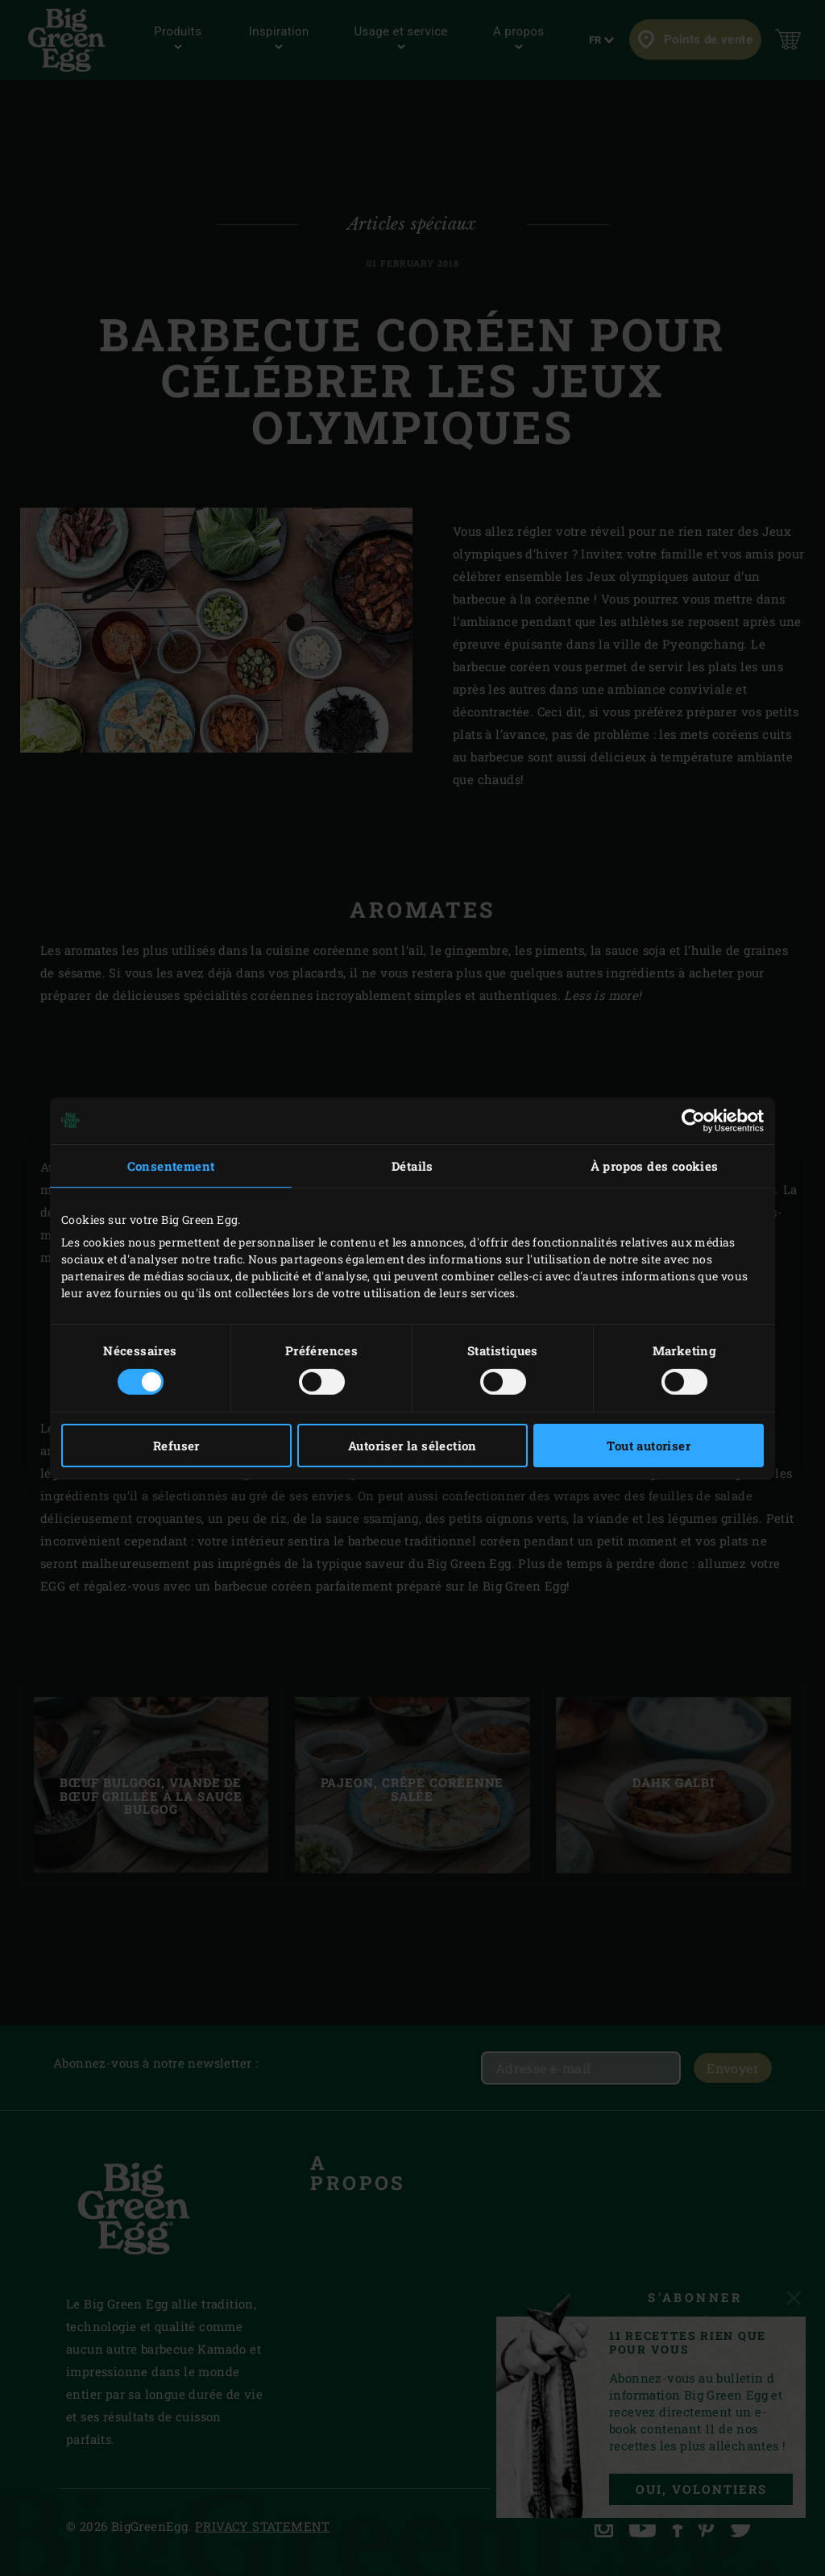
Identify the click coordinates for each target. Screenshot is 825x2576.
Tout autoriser (648, 1445)
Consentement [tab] (171, 1165)
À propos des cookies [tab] (655, 1165)
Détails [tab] (412, 1165)
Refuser (176, 1445)
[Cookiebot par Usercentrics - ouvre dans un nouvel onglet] (693, 1120)
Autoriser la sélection (412, 1445)
